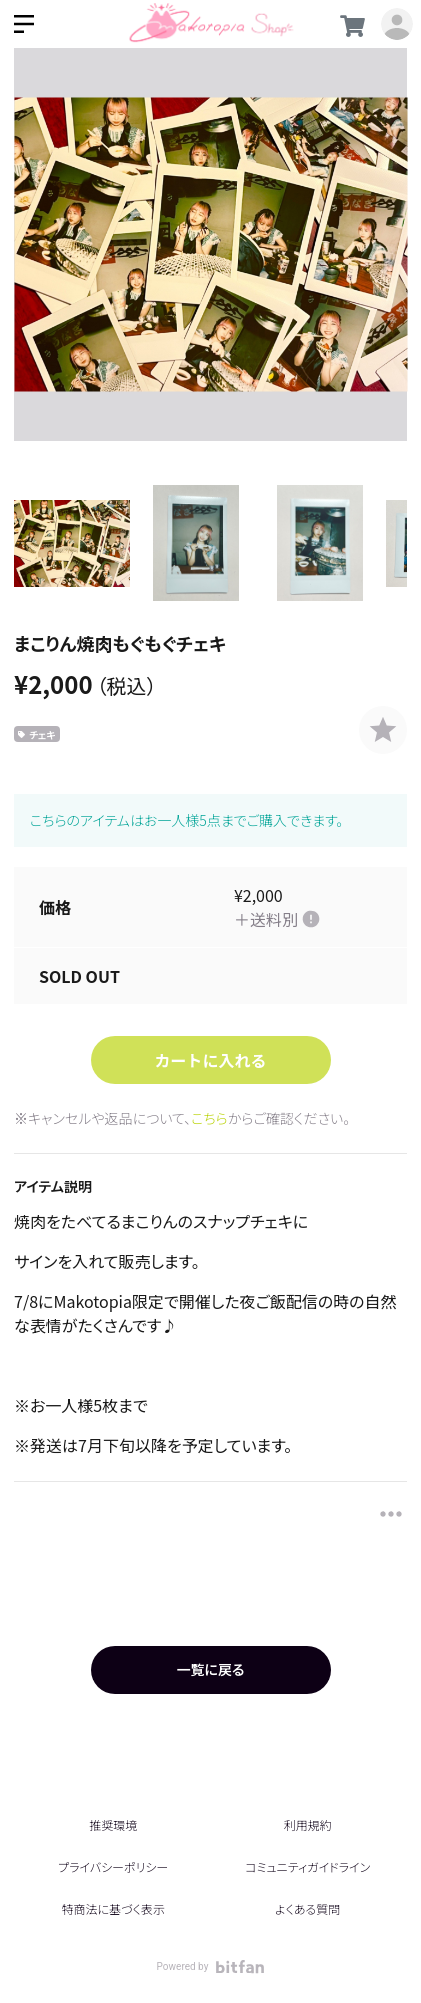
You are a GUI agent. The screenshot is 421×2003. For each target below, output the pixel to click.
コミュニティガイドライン (307, 1866)
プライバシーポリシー (113, 1866)
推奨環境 (113, 1824)
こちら (209, 1118)
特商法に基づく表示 (113, 1908)
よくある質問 (307, 1908)
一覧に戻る (210, 1669)
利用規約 (308, 1824)
